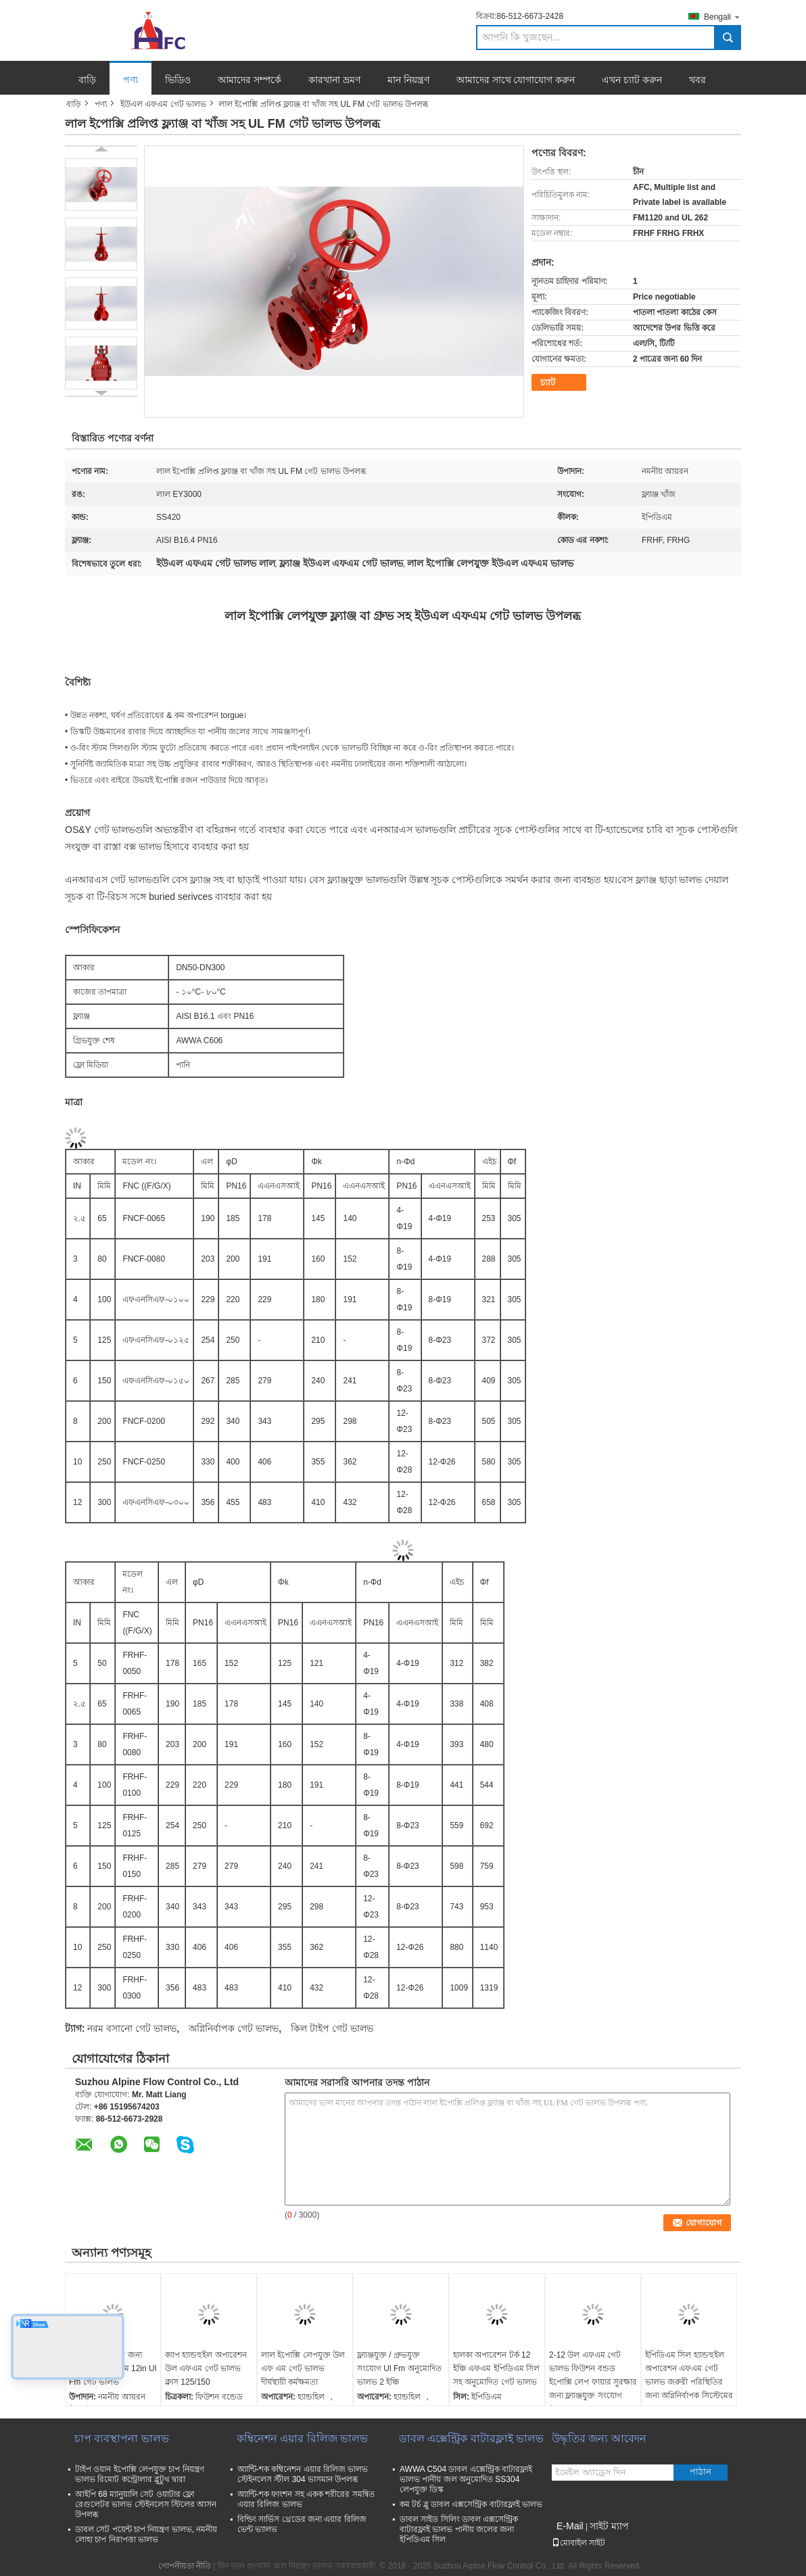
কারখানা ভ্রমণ (334, 79)
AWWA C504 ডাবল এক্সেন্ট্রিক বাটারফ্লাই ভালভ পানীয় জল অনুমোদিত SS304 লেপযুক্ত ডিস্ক (466, 2479)
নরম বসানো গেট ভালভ (131, 2028)
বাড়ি (87, 79)
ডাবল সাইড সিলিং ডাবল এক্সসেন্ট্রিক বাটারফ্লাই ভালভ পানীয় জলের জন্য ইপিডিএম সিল (459, 2529)
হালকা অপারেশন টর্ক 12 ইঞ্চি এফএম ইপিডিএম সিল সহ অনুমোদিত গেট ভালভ (496, 2368)
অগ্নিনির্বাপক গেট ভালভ (234, 2028)
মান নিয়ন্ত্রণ (408, 79)
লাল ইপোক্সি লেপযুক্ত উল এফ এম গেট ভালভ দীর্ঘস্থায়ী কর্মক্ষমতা (303, 2368)
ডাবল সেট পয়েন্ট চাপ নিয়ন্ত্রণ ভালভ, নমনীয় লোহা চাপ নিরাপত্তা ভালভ (146, 2534)
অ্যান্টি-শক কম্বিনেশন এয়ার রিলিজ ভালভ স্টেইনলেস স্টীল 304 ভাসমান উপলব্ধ (302, 2474)
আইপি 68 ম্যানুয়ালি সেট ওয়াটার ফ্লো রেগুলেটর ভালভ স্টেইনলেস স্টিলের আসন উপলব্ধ (145, 2504)
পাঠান (700, 2471)
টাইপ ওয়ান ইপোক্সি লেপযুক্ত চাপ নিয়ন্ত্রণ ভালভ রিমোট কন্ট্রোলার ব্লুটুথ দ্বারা (139, 2474)
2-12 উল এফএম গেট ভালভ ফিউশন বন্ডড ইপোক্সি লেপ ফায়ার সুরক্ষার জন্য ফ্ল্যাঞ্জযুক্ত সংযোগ (593, 2375)
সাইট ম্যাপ (609, 2526)
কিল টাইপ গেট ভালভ (332, 2028)
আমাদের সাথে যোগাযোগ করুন (515, 79)
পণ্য (130, 79)
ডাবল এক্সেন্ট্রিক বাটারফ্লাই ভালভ (471, 2438)
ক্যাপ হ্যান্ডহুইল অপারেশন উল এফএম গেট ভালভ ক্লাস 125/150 (206, 2368)
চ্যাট (547, 382)
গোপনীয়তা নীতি (184, 2566)
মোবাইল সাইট (578, 2543)
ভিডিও (178, 79)
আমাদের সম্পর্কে (249, 79)
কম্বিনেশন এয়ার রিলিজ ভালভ (302, 2438)
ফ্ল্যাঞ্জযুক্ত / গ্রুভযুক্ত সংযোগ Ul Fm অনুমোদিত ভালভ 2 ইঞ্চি (399, 2368)
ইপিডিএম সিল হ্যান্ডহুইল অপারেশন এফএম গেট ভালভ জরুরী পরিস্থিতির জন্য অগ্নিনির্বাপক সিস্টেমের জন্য (689, 2382)
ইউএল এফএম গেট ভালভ (163, 104)
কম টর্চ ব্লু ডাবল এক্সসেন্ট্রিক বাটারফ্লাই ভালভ (471, 2504)
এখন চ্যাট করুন (632, 79)
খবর (697, 79)
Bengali (722, 16)
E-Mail (570, 2526)
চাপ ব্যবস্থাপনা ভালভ (121, 2438)
